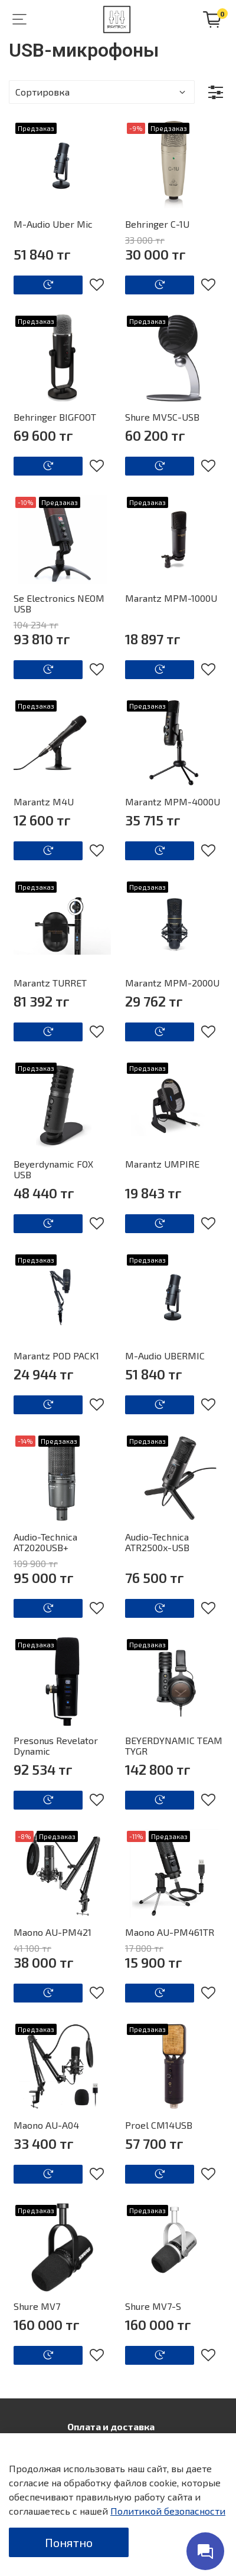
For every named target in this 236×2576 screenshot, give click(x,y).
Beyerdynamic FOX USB (53, 1169)
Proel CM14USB (158, 2125)
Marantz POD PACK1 (56, 1355)
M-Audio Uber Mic (53, 224)
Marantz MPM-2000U (172, 982)
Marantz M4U (44, 801)
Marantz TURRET (50, 982)
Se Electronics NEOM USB (59, 603)
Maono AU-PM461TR (169, 1932)
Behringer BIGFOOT (55, 416)
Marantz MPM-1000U (171, 598)
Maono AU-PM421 (52, 1932)
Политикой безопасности (167, 2510)
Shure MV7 (37, 2306)
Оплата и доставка (111, 2426)
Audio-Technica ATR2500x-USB (157, 1542)
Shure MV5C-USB (162, 416)
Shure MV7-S (153, 2306)
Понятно (69, 2542)
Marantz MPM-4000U (172, 801)
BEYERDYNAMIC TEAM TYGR (173, 1745)
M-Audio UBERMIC (165, 1355)
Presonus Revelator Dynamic (56, 1745)
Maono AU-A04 (46, 2125)
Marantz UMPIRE (162, 1163)
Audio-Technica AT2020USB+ (45, 1542)
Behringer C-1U (157, 224)
